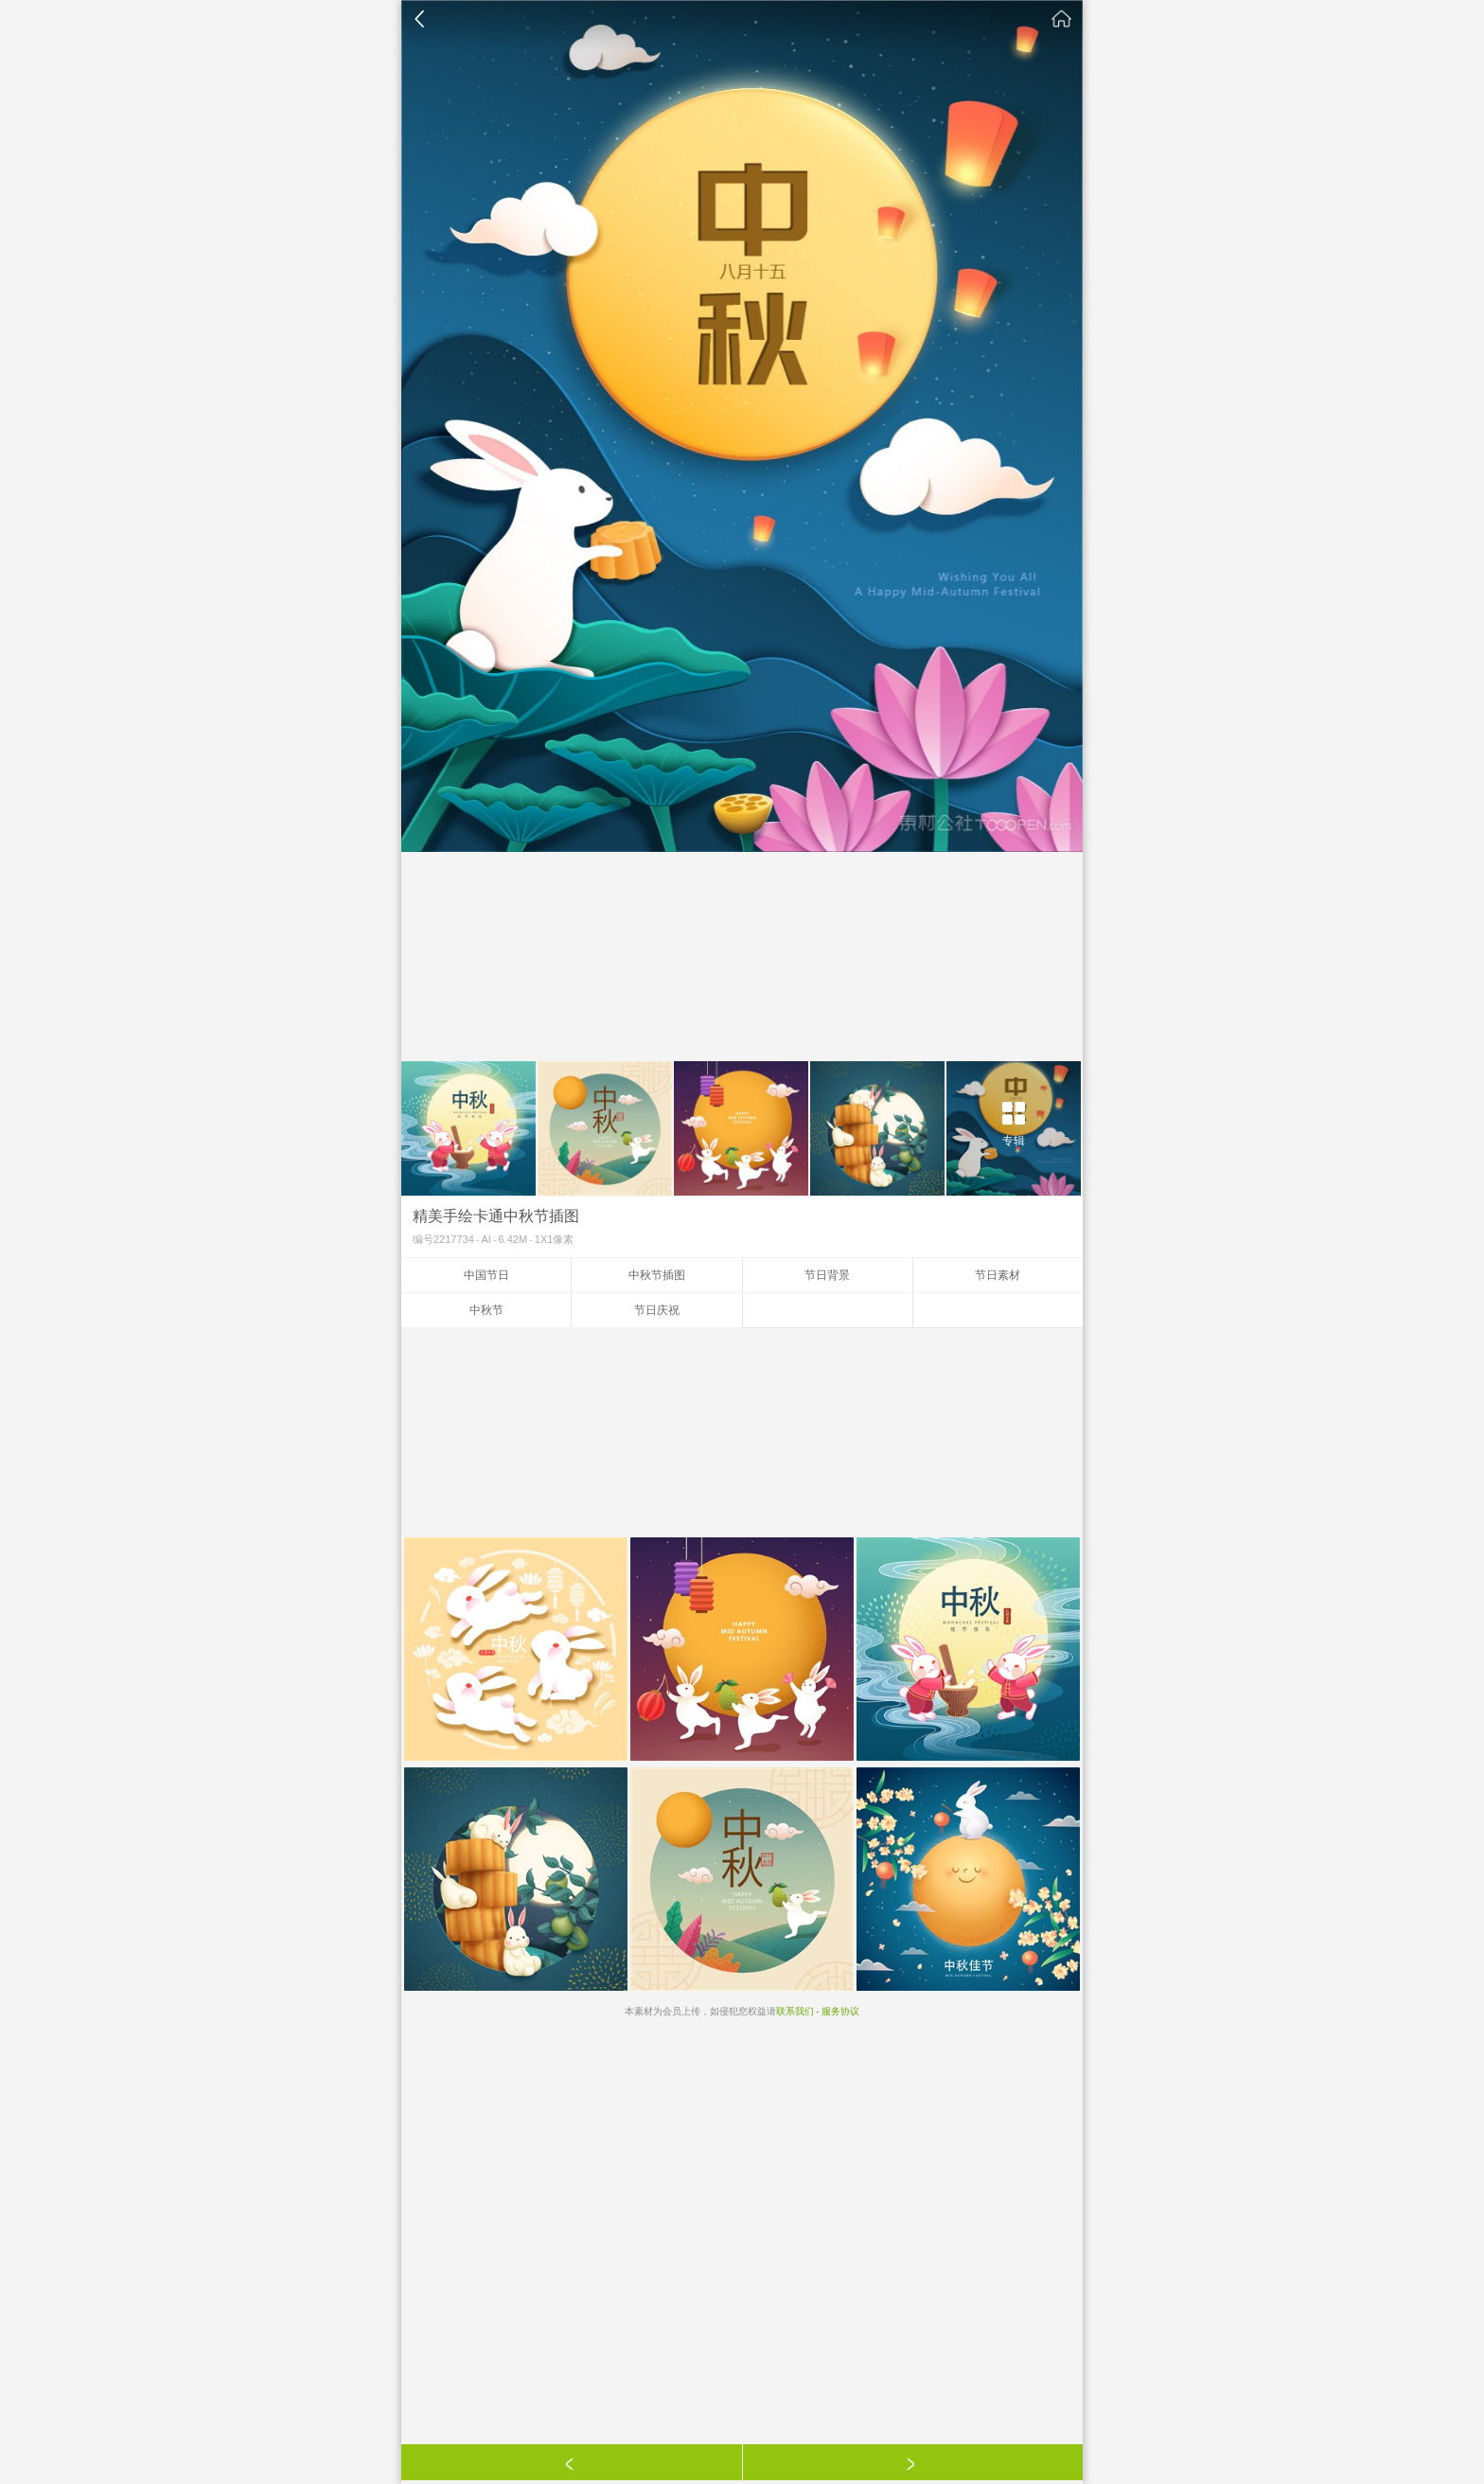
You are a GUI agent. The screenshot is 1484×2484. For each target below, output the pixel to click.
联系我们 (795, 2011)
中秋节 (486, 1310)
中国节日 (486, 1275)
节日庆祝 (657, 1310)
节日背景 (827, 1275)
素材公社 (1062, 19)
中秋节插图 (656, 1275)
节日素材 (997, 1275)
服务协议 (840, 2011)
